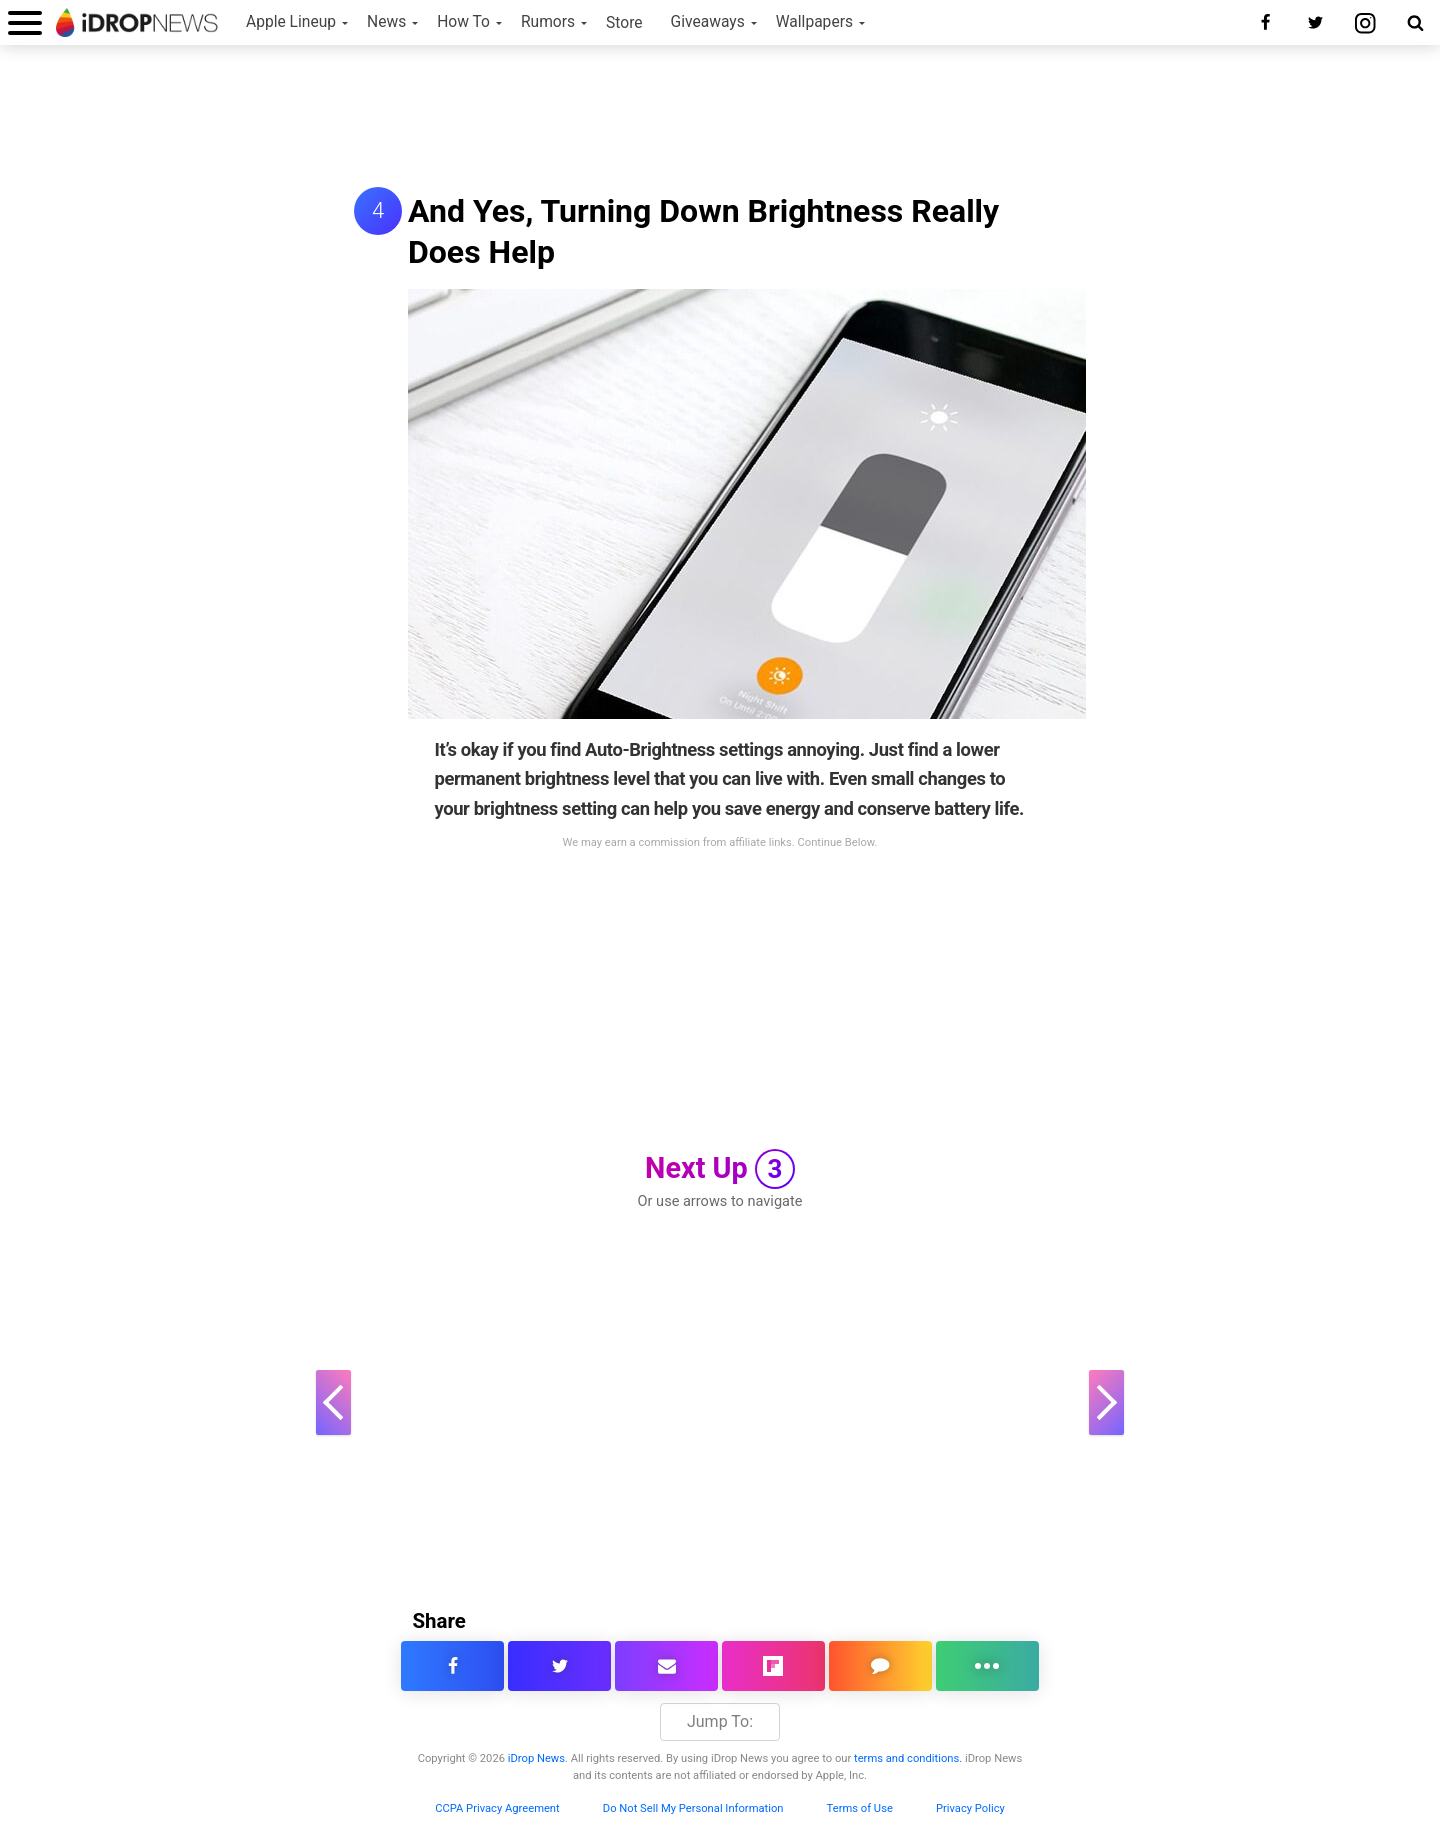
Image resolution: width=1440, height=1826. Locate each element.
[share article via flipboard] (773, 1666)
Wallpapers (814, 22)
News (386, 22)
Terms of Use (860, 1808)
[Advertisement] (720, 118)
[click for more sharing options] (987, 1666)
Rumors (548, 22)
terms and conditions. (908, 1758)
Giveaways (708, 22)
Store (624, 23)
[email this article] (666, 1666)
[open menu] (25, 22)
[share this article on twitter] (559, 1666)
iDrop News (536, 1758)
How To (463, 22)
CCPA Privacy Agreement (497, 1808)
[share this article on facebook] (452, 1666)
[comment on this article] (880, 1666)
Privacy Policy (970, 1808)
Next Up (720, 1169)
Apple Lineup (291, 22)
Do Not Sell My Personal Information (693, 1808)
